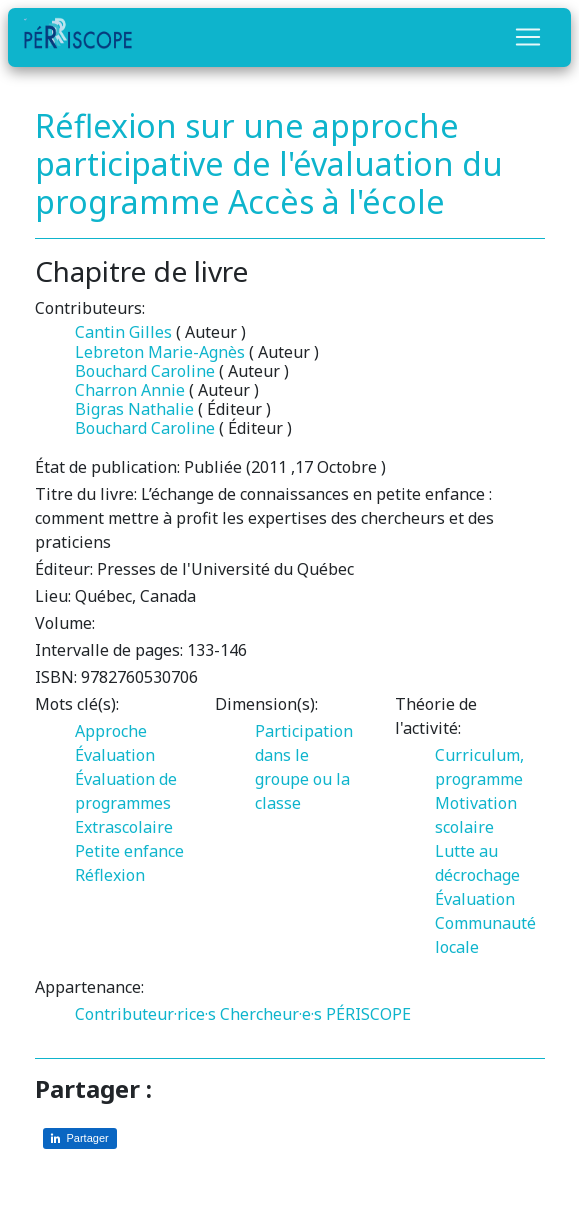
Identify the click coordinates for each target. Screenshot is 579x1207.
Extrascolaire (124, 827)
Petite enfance (129, 851)
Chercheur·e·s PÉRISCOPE (315, 1014)
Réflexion (110, 875)
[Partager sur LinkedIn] (80, 1138)
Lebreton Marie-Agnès (160, 352)
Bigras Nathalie (134, 409)
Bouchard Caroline (145, 371)
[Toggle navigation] (528, 37)
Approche (111, 731)
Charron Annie (130, 390)
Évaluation (115, 755)
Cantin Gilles (123, 332)
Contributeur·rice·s (145, 1014)
